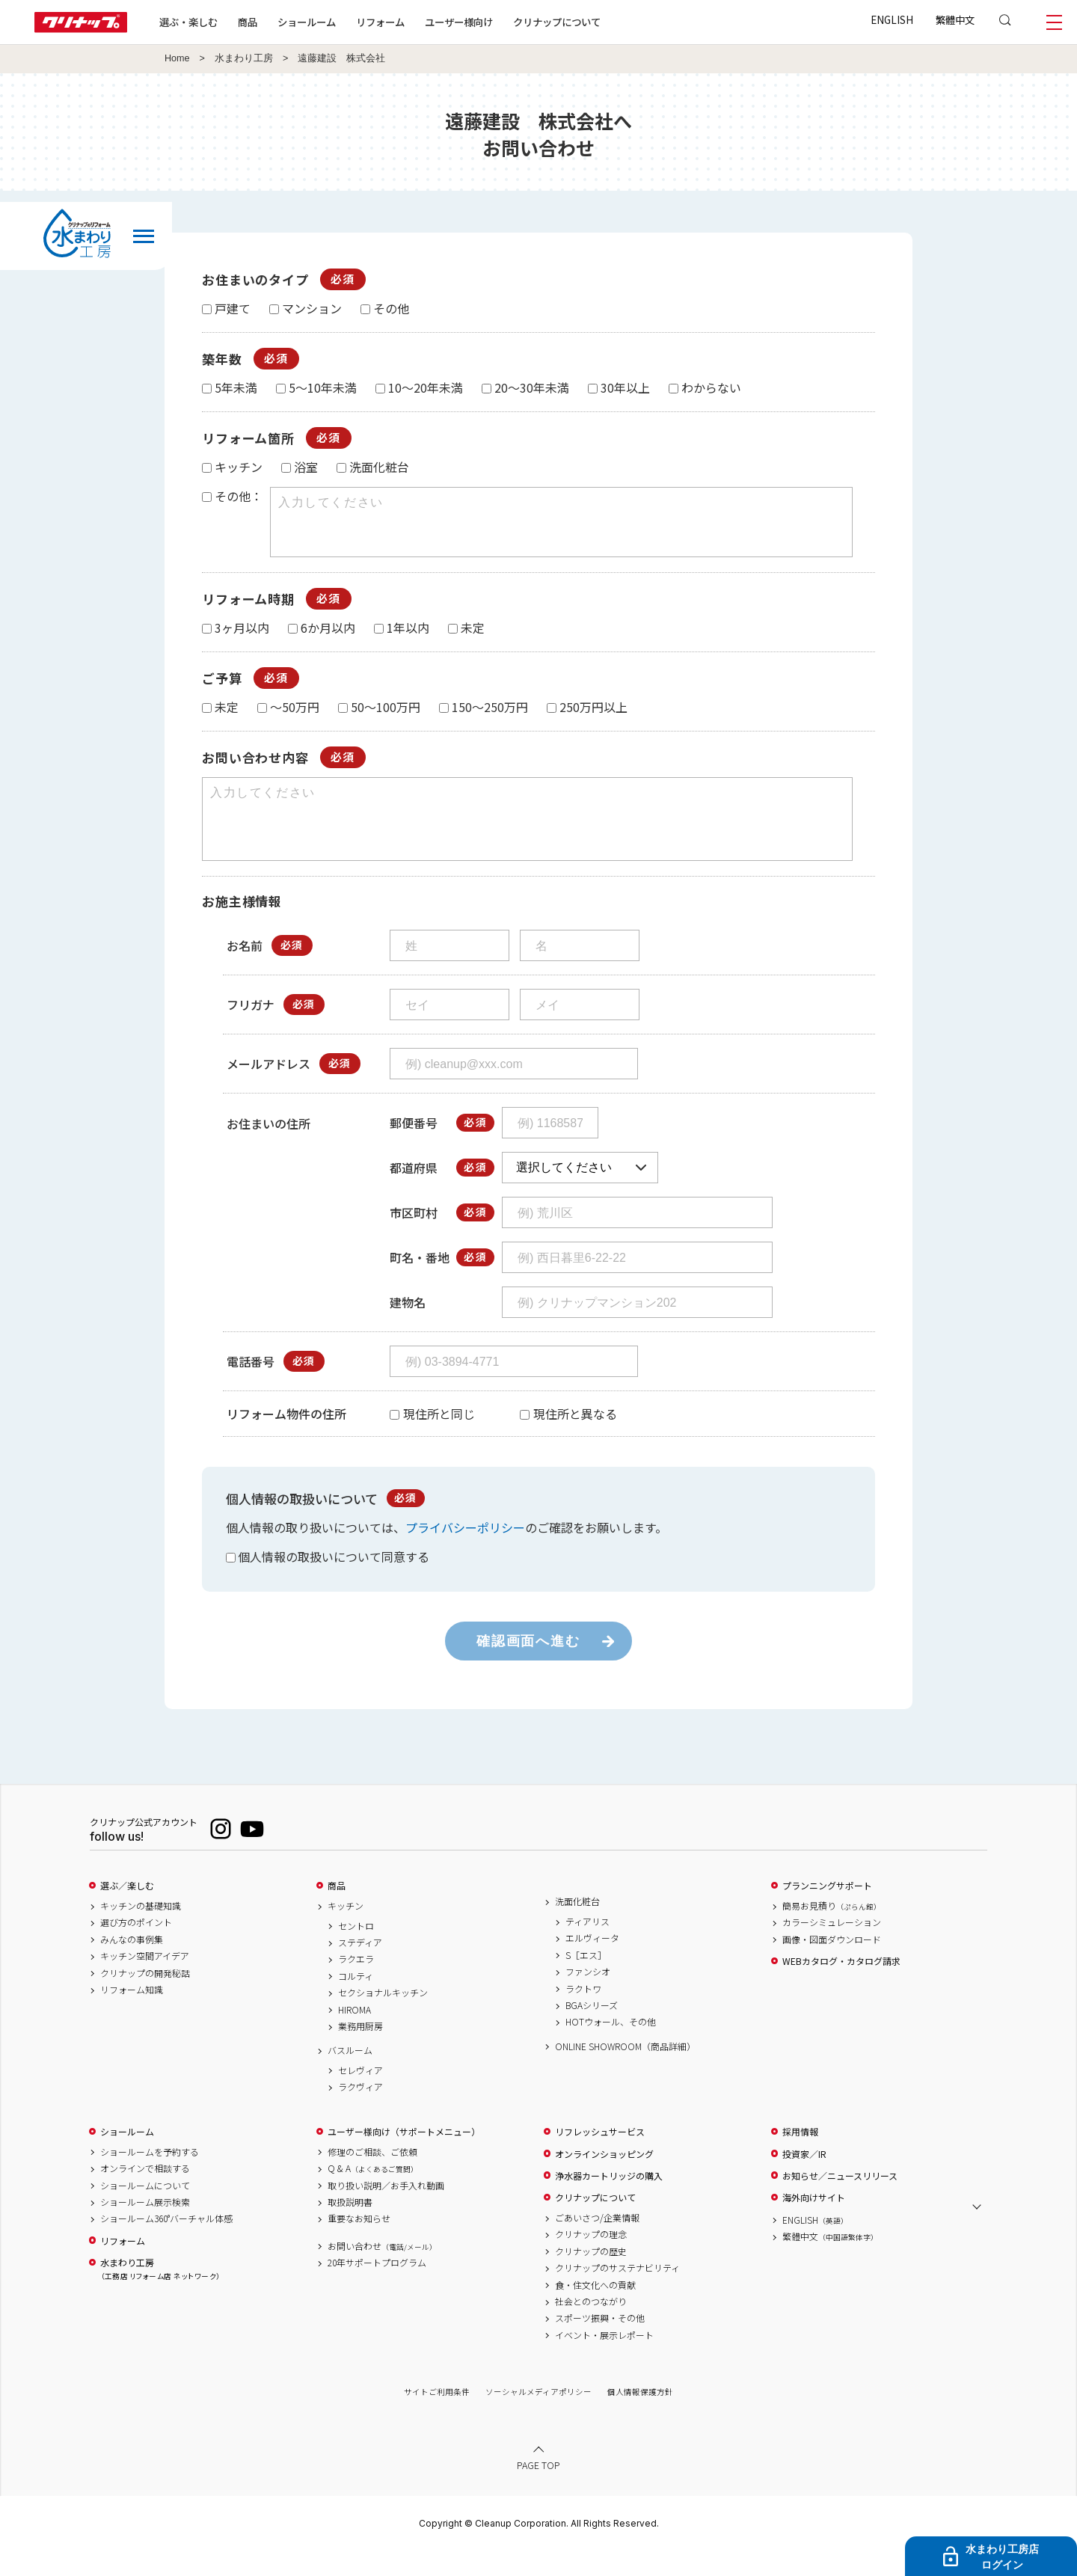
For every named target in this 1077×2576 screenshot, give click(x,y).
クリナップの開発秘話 (145, 2000)
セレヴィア (360, 2097)
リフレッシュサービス (600, 2159)
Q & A (373, 2195)
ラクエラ (356, 1986)
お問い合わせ (382, 2273)
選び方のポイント (136, 1949)
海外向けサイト (813, 2224)
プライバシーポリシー (465, 1554)
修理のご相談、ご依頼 (372, 2179)
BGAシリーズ (591, 2032)
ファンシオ (587, 1999)
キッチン (345, 1933)
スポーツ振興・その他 (600, 2345)
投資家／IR (804, 2181)
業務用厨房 (360, 2053)
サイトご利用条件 (437, 2418)
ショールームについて (145, 2212)
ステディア (360, 1969)
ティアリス (587, 1948)
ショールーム (306, 21)
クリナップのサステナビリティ (617, 2295)
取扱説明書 (350, 2229)
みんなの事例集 (131, 1966)
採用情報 (800, 2159)
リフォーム (380, 21)
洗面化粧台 (577, 1928)
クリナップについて (557, 21)
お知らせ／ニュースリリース (840, 2203)
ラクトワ (583, 2016)
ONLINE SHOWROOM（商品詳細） (625, 2073)
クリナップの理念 (591, 2261)
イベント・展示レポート (604, 2362)
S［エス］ (586, 1982)
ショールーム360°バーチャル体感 (166, 2245)
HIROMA (354, 2037)
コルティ (355, 2003)
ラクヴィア (360, 2114)
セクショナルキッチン (383, 2019)
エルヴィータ (592, 1965)
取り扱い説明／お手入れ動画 (386, 2212)
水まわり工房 (244, 58)
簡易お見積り (831, 1933)
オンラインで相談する (145, 2195)
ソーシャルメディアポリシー (538, 2418)
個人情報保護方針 (640, 2418)
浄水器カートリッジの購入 (609, 2203)
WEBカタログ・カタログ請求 (841, 1988)
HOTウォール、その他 (610, 2049)
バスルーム (350, 2077)
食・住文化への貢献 (595, 2312)
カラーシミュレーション (831, 1949)
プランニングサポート (827, 1913)
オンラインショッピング (604, 2181)
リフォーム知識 (131, 2017)
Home (177, 58)
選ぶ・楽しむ (188, 21)
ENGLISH (892, 19)
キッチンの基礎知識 (140, 1933)
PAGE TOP (538, 2492)
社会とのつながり (591, 2328)
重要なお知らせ (359, 2245)
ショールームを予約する (149, 2179)
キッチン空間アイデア (144, 1983)
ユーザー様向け (459, 21)
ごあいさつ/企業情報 (597, 2245)
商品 (337, 1913)
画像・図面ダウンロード (831, 1966)
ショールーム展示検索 (145, 2229)
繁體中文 (955, 19)
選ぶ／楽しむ (127, 1913)
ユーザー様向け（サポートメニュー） (404, 2159)
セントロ (356, 1953)
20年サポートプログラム (377, 2290)
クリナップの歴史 (591, 2278)
